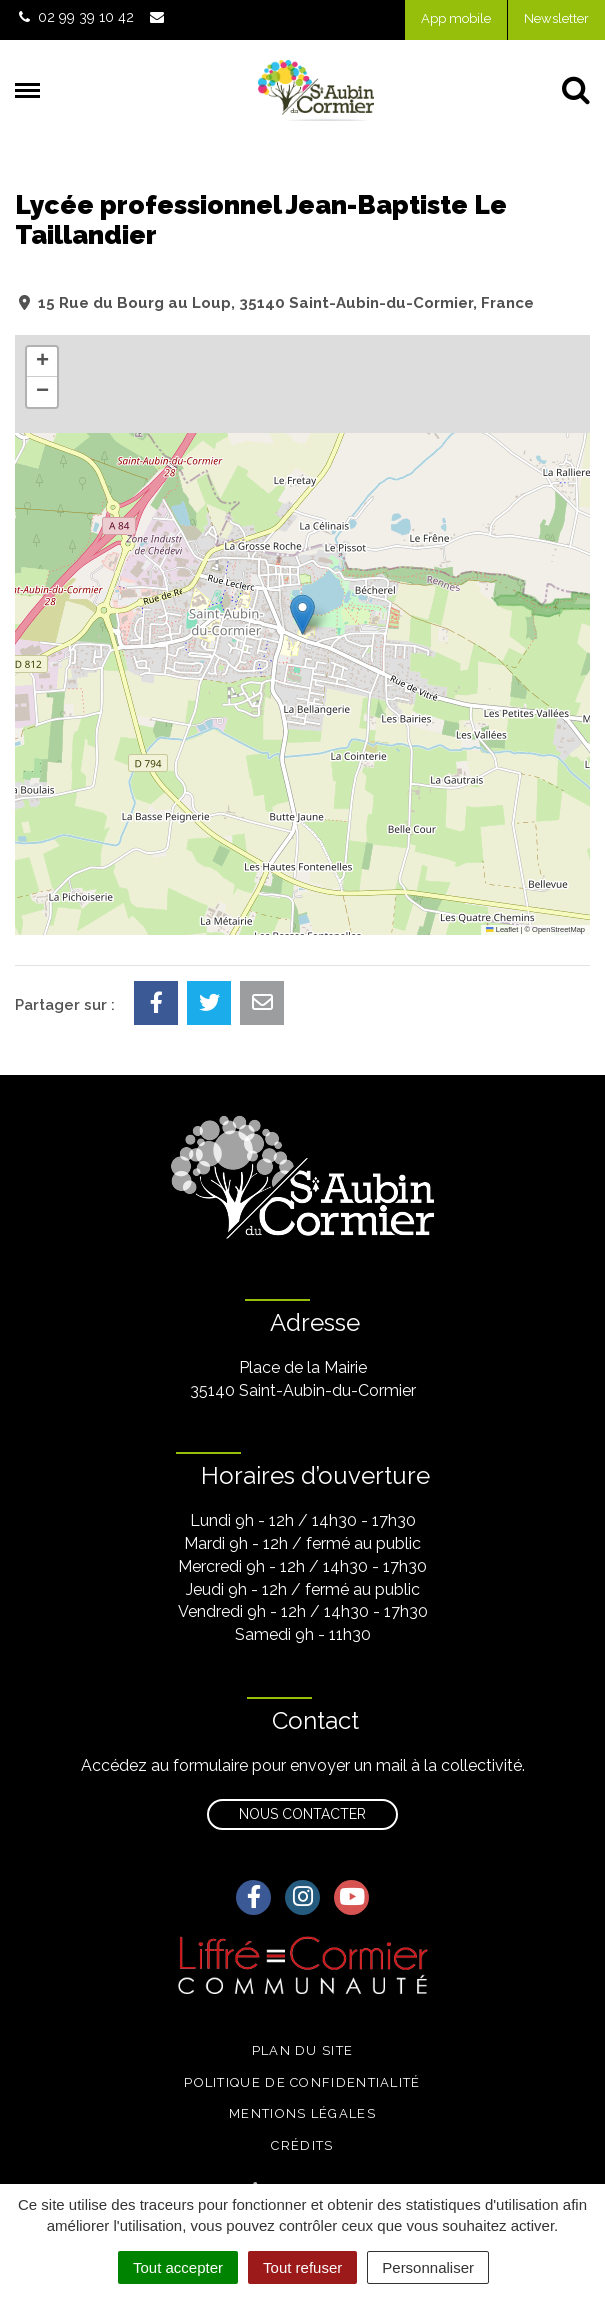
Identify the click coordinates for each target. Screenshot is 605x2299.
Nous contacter (302, 1814)
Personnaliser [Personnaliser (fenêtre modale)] (428, 2267)
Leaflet (502, 929)
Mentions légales (302, 2113)
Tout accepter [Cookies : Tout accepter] (178, 2267)
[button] (302, 614)
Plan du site (303, 2050)
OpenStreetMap (558, 929)
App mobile (456, 18)
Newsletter (556, 18)
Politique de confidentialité (302, 2082)
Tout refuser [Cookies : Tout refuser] (302, 2267)
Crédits (302, 2145)
